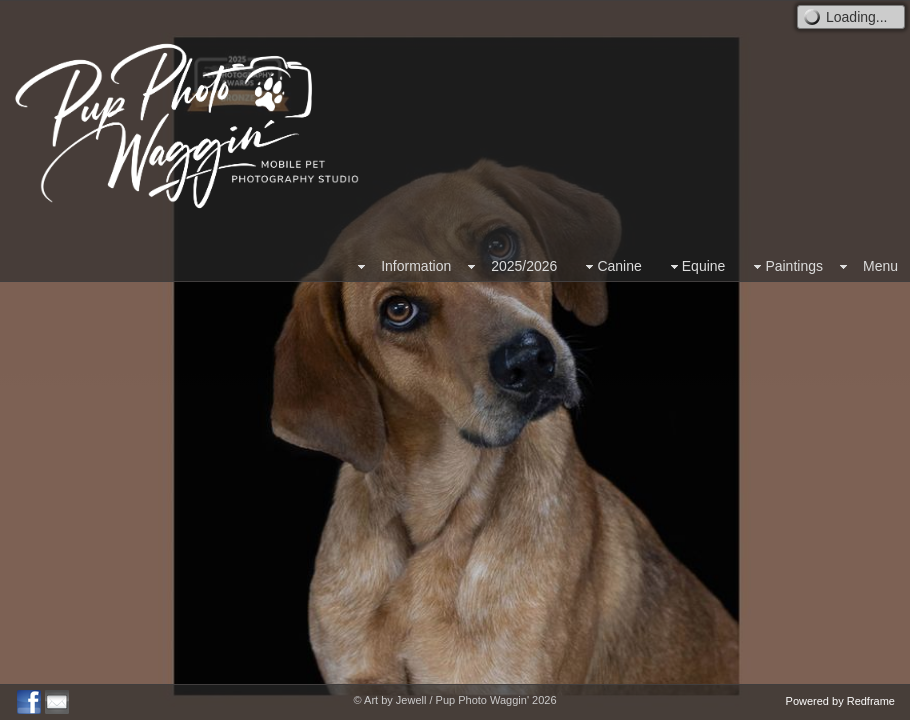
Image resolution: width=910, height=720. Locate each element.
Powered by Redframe (840, 701)
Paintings (786, 266)
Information (416, 266)
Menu (880, 266)
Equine (696, 266)
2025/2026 (524, 266)
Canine (611, 266)
